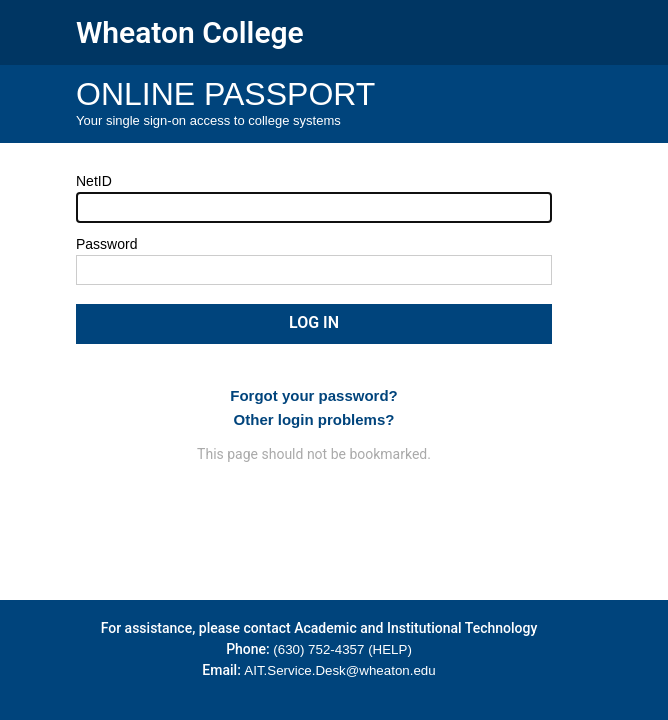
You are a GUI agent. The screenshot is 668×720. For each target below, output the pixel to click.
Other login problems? (314, 419)
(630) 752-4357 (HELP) (342, 649)
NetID (94, 181)
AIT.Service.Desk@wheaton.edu (339, 670)
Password (106, 244)
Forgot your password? (314, 395)
